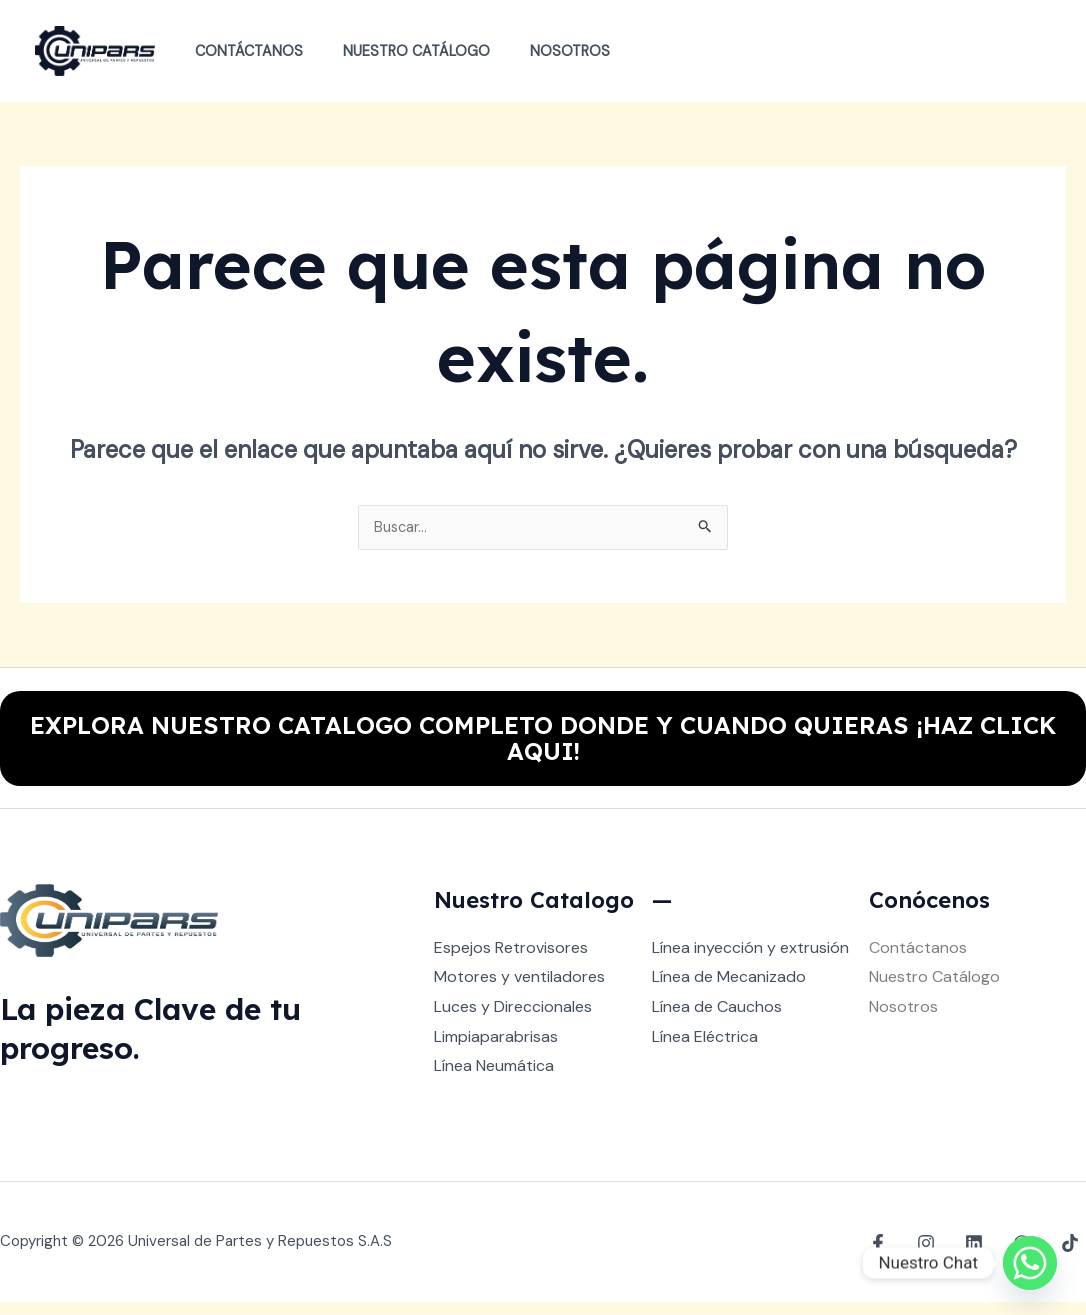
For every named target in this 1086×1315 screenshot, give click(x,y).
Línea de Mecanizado (729, 989)
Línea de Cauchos (717, 1019)
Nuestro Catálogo (399, 51)
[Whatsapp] (1030, 1263)
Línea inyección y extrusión (750, 960)
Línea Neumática (494, 1078)
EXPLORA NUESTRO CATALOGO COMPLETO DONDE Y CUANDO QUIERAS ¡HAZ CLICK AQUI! (543, 745)
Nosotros (542, 51)
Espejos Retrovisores (511, 960)
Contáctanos (243, 51)
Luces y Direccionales (513, 1019)
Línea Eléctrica (705, 1049)
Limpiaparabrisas (496, 1049)
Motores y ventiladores (519, 989)
